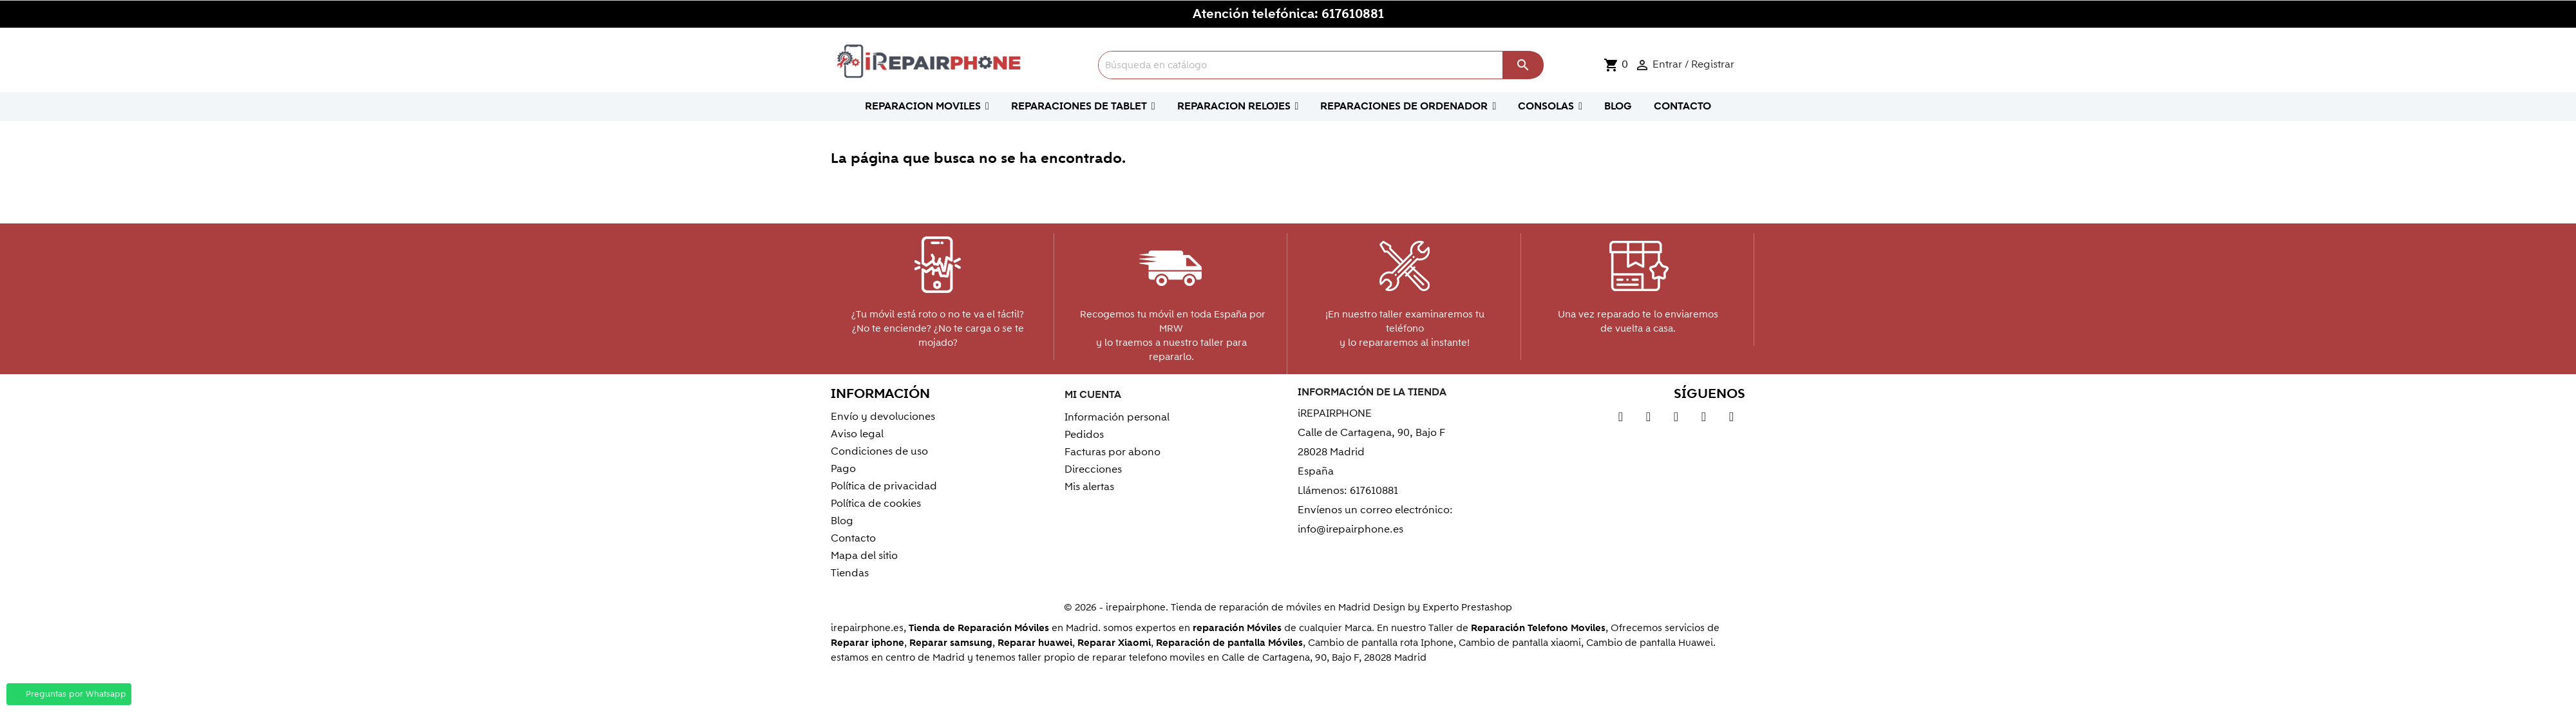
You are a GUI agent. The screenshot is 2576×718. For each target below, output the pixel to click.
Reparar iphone (867, 643)
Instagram (1731, 419)
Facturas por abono (1112, 452)
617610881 (1352, 14)
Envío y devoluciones (883, 417)
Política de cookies (876, 503)
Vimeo (1703, 419)
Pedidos (1084, 435)
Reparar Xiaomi (1114, 643)
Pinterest (1676, 419)
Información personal (1117, 417)
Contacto (853, 538)
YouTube (1648, 419)
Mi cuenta (1093, 395)
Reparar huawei (1035, 643)
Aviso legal (857, 434)
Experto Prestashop (1467, 607)
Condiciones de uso (879, 451)
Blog (842, 521)
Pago (843, 469)
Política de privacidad (884, 486)
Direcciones (1093, 469)
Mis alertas (1089, 487)
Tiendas (850, 573)
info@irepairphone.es (1350, 529)
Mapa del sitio (864, 556)
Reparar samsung (950, 643)
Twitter (1620, 419)
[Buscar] (1320, 65)
